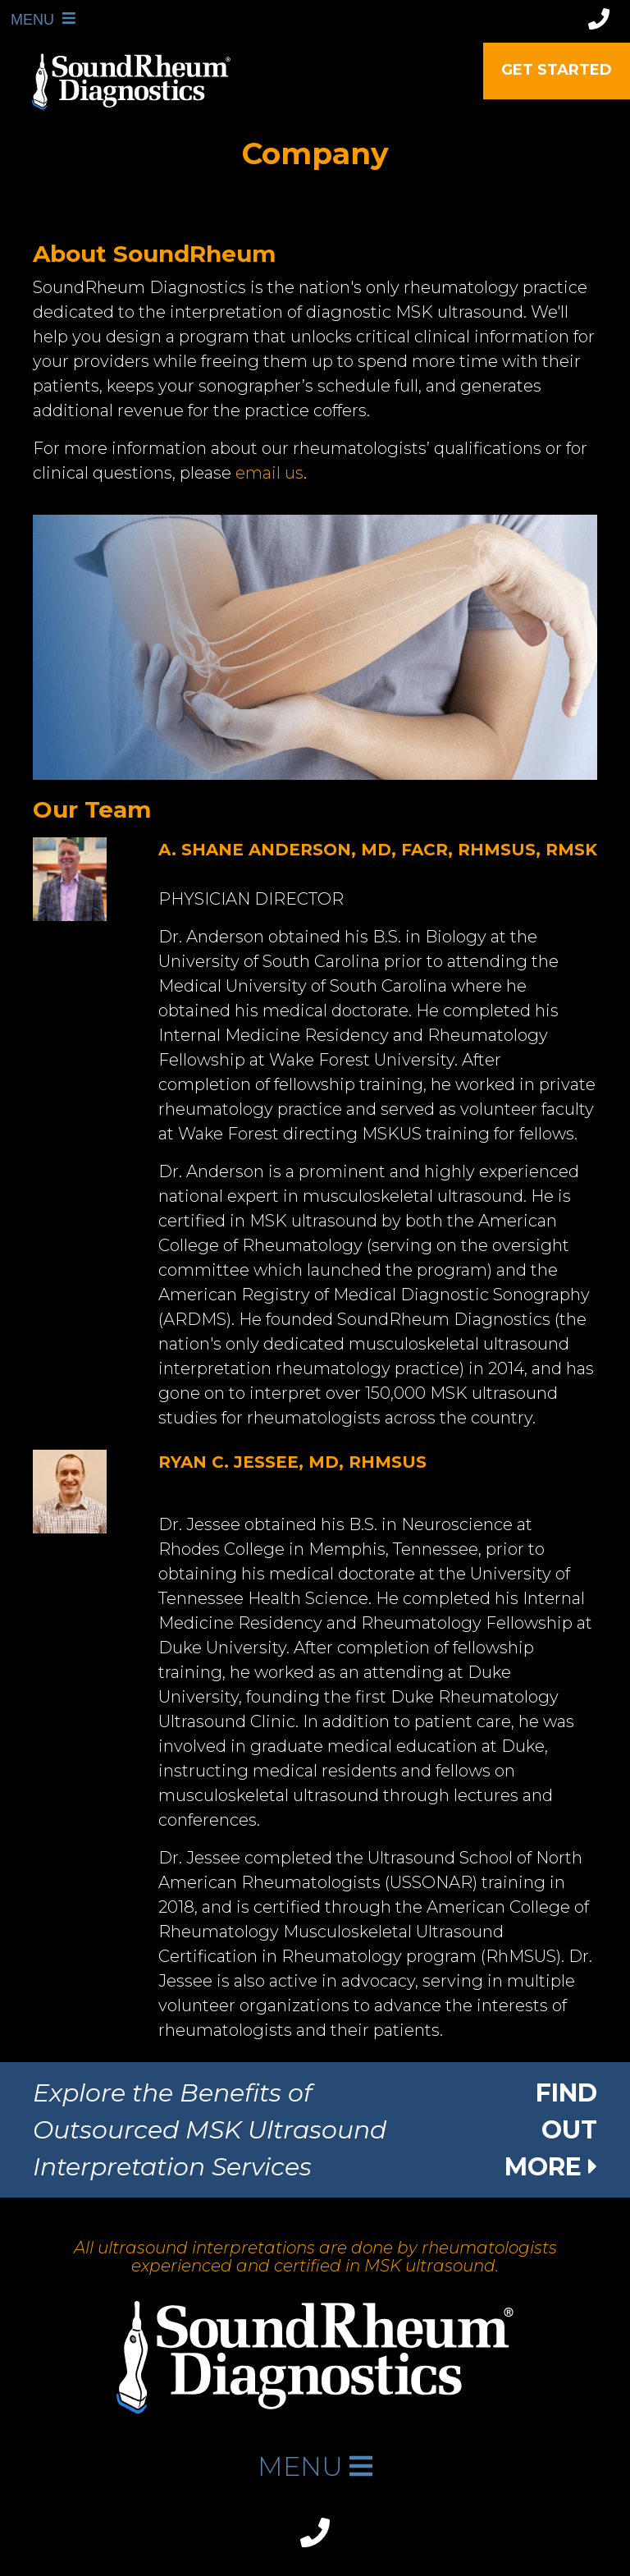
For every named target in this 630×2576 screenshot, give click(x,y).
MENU (25, 19)
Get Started (556, 70)
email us (269, 473)
